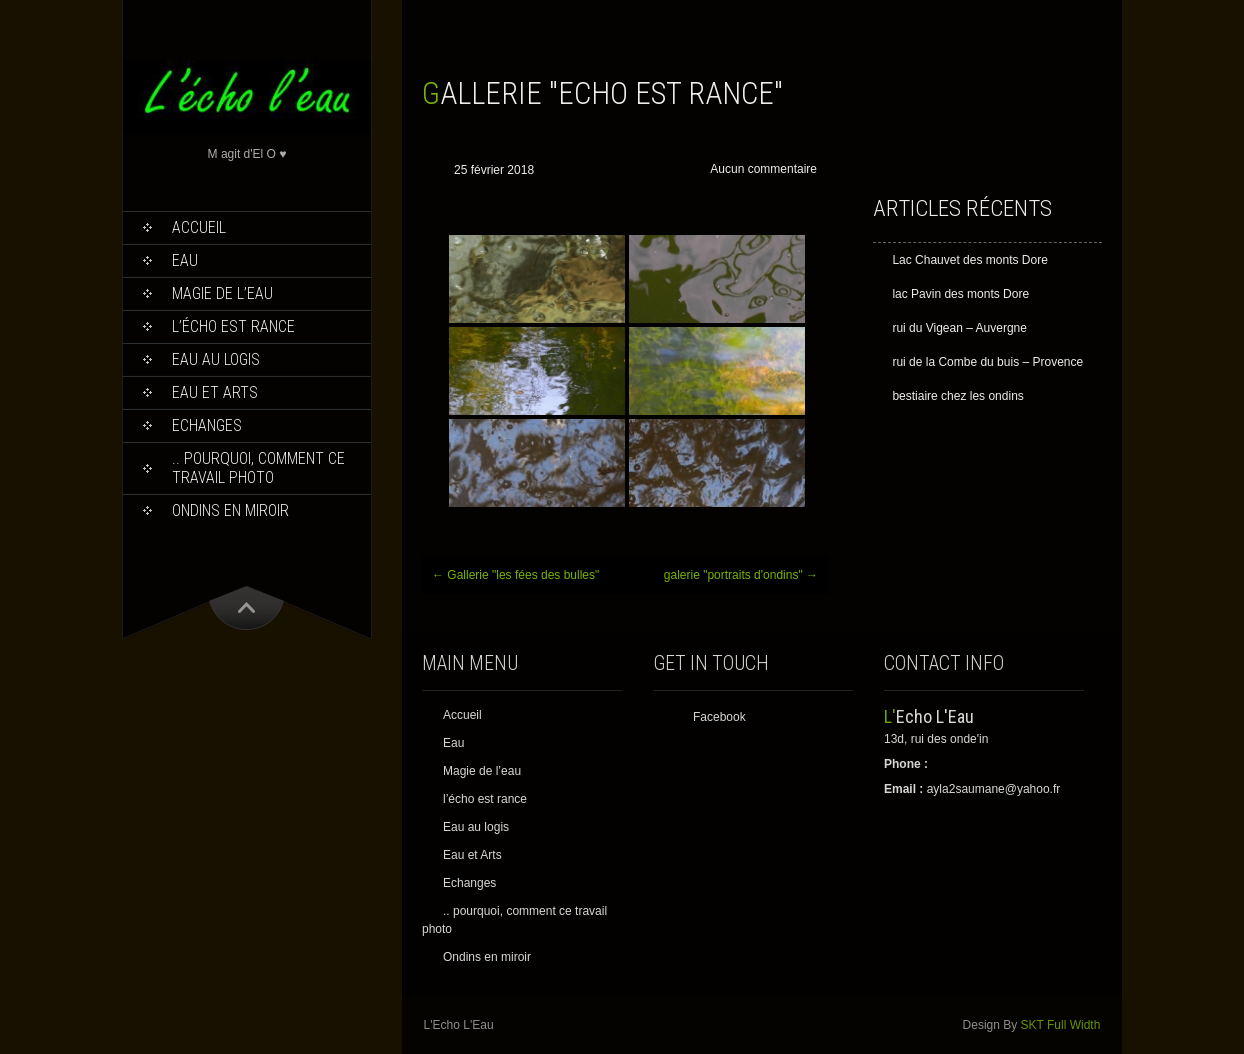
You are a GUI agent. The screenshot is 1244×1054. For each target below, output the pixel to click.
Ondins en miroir (230, 510)
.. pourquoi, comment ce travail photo (258, 468)
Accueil (199, 227)
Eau (185, 260)
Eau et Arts (215, 392)
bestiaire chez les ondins (957, 396)
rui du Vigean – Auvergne (959, 328)
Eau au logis (216, 359)
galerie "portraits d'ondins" (741, 575)
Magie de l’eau (222, 293)
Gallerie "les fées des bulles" (515, 575)
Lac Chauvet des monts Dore (969, 260)
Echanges (207, 425)
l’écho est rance (233, 326)
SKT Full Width (1061, 1025)
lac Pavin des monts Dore (960, 294)
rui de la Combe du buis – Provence (987, 362)
